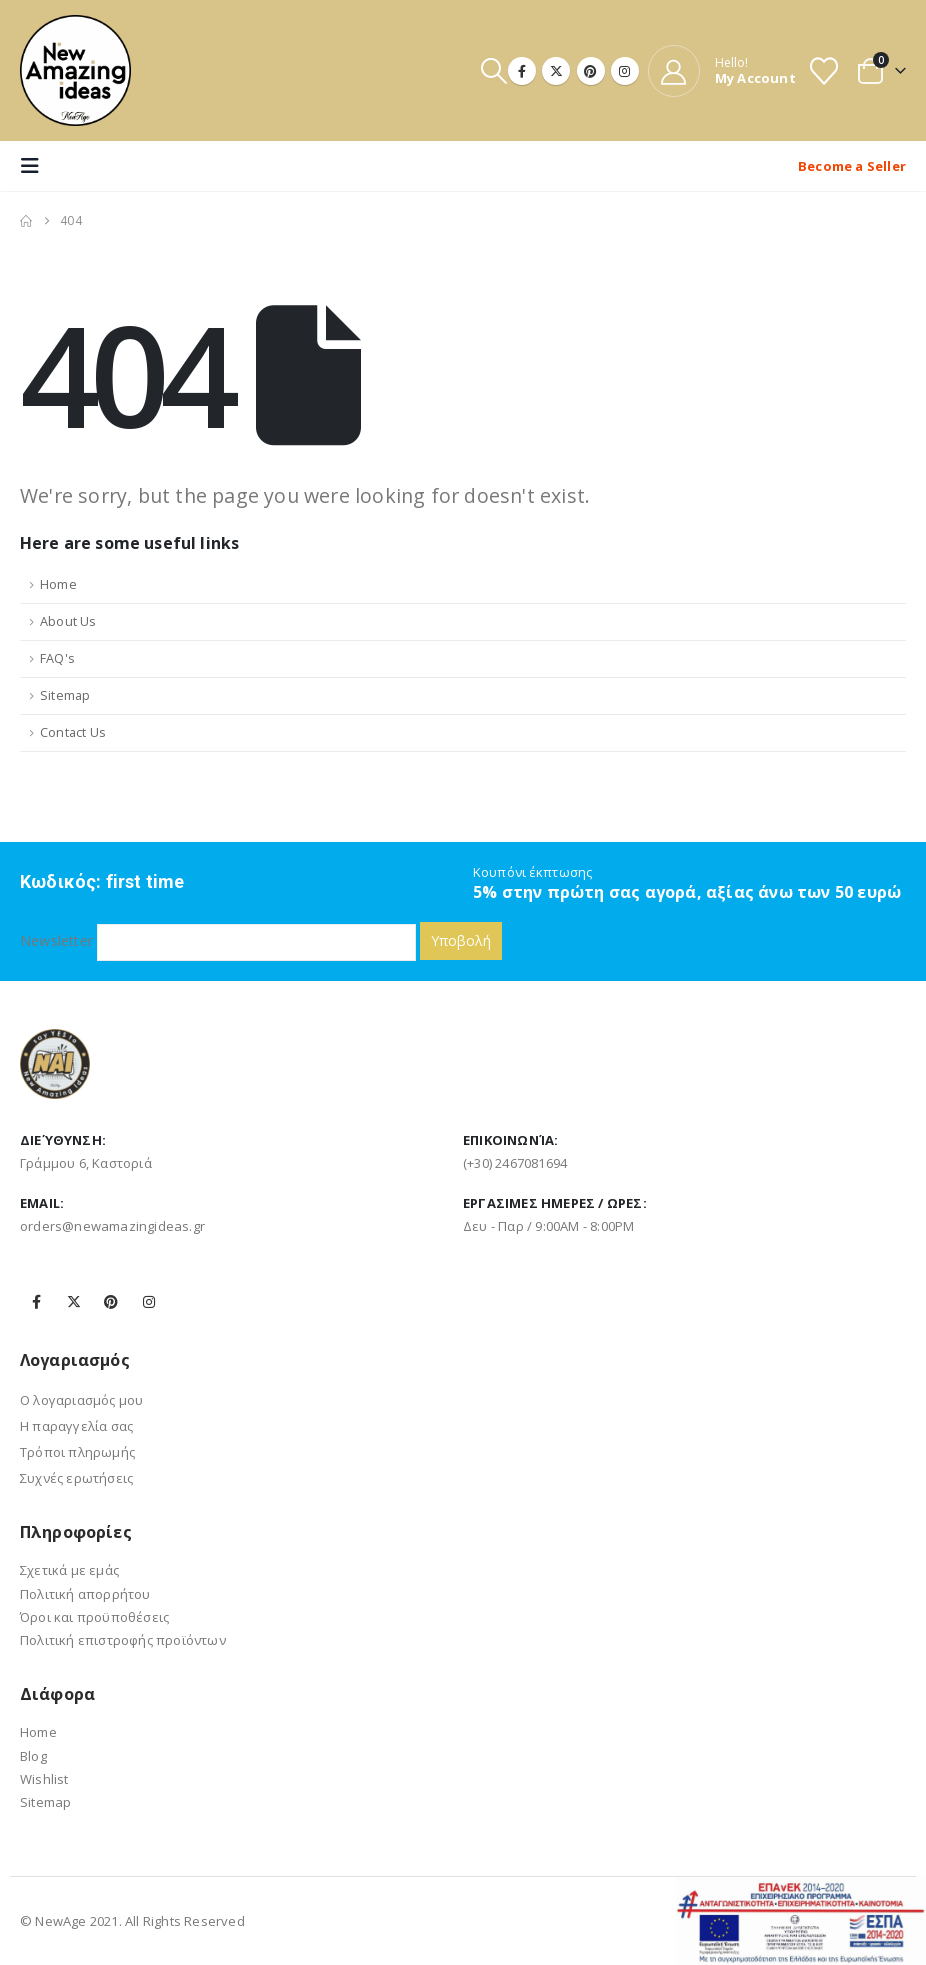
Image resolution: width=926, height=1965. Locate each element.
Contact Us (73, 732)
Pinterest (111, 1302)
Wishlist (44, 1779)
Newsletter (218, 940)
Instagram (149, 1302)
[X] (556, 71)
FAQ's (57, 658)
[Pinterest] (591, 71)
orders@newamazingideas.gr (112, 1226)
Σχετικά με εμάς (69, 1570)
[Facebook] (522, 71)
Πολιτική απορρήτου (85, 1594)
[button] (494, 70)
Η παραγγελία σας (76, 1426)
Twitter (74, 1302)
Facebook (37, 1302)
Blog (33, 1756)
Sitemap (65, 695)
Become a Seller (852, 166)
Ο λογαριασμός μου (81, 1400)
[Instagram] (625, 71)
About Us (68, 621)
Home (58, 584)
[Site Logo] (75, 70)
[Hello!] (722, 71)
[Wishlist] (824, 71)
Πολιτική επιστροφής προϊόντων (123, 1640)
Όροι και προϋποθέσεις (94, 1617)
